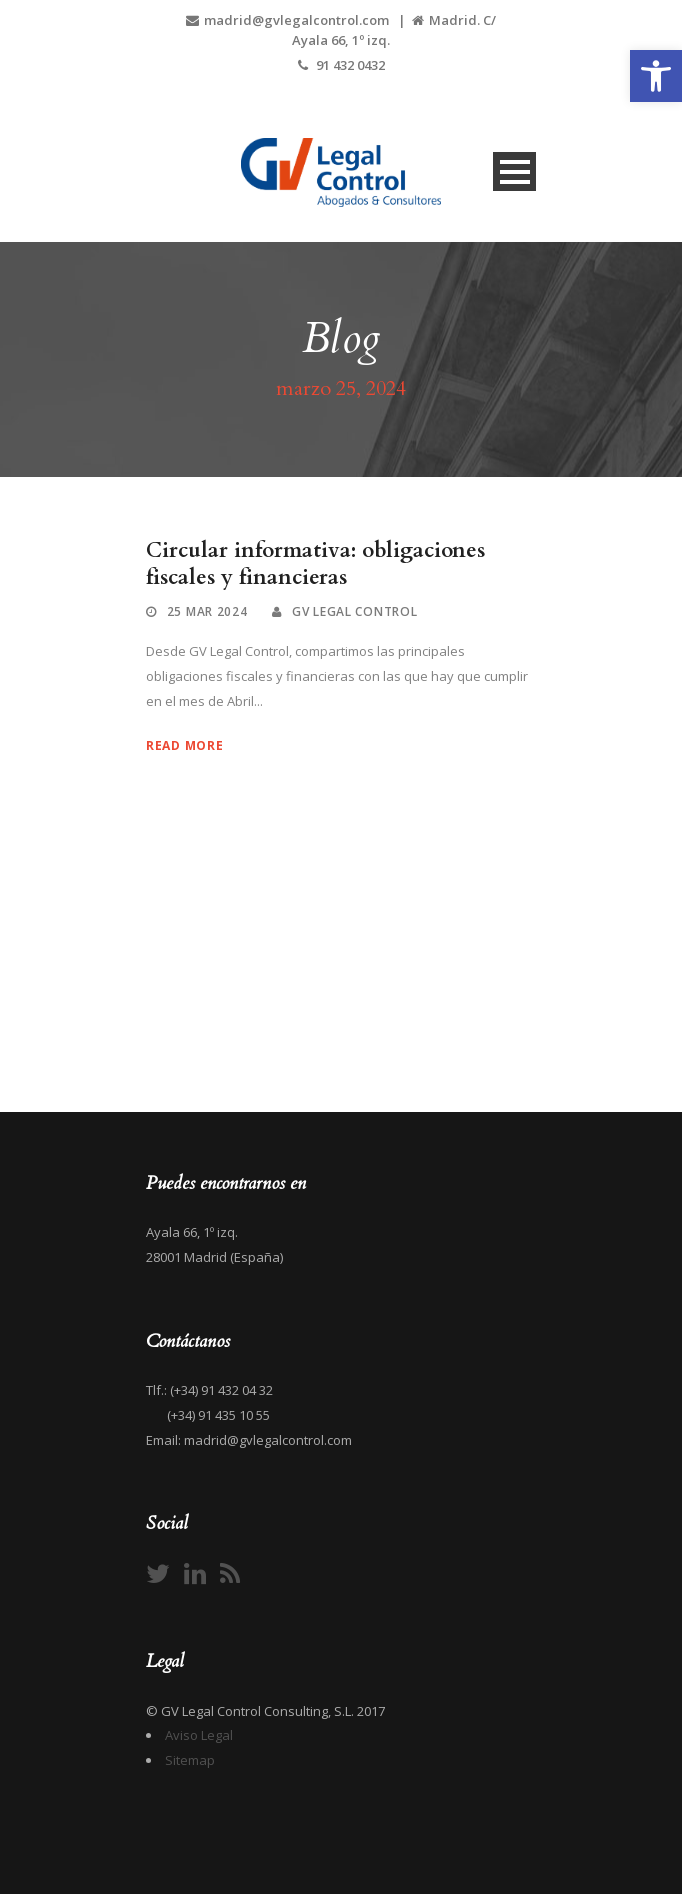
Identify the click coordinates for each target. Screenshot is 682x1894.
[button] (656, 76)
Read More (184, 745)
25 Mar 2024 (207, 611)
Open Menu (514, 171)
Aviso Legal (199, 1735)
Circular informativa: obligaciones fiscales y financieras (315, 564)
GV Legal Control (354, 611)
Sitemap (190, 1760)
